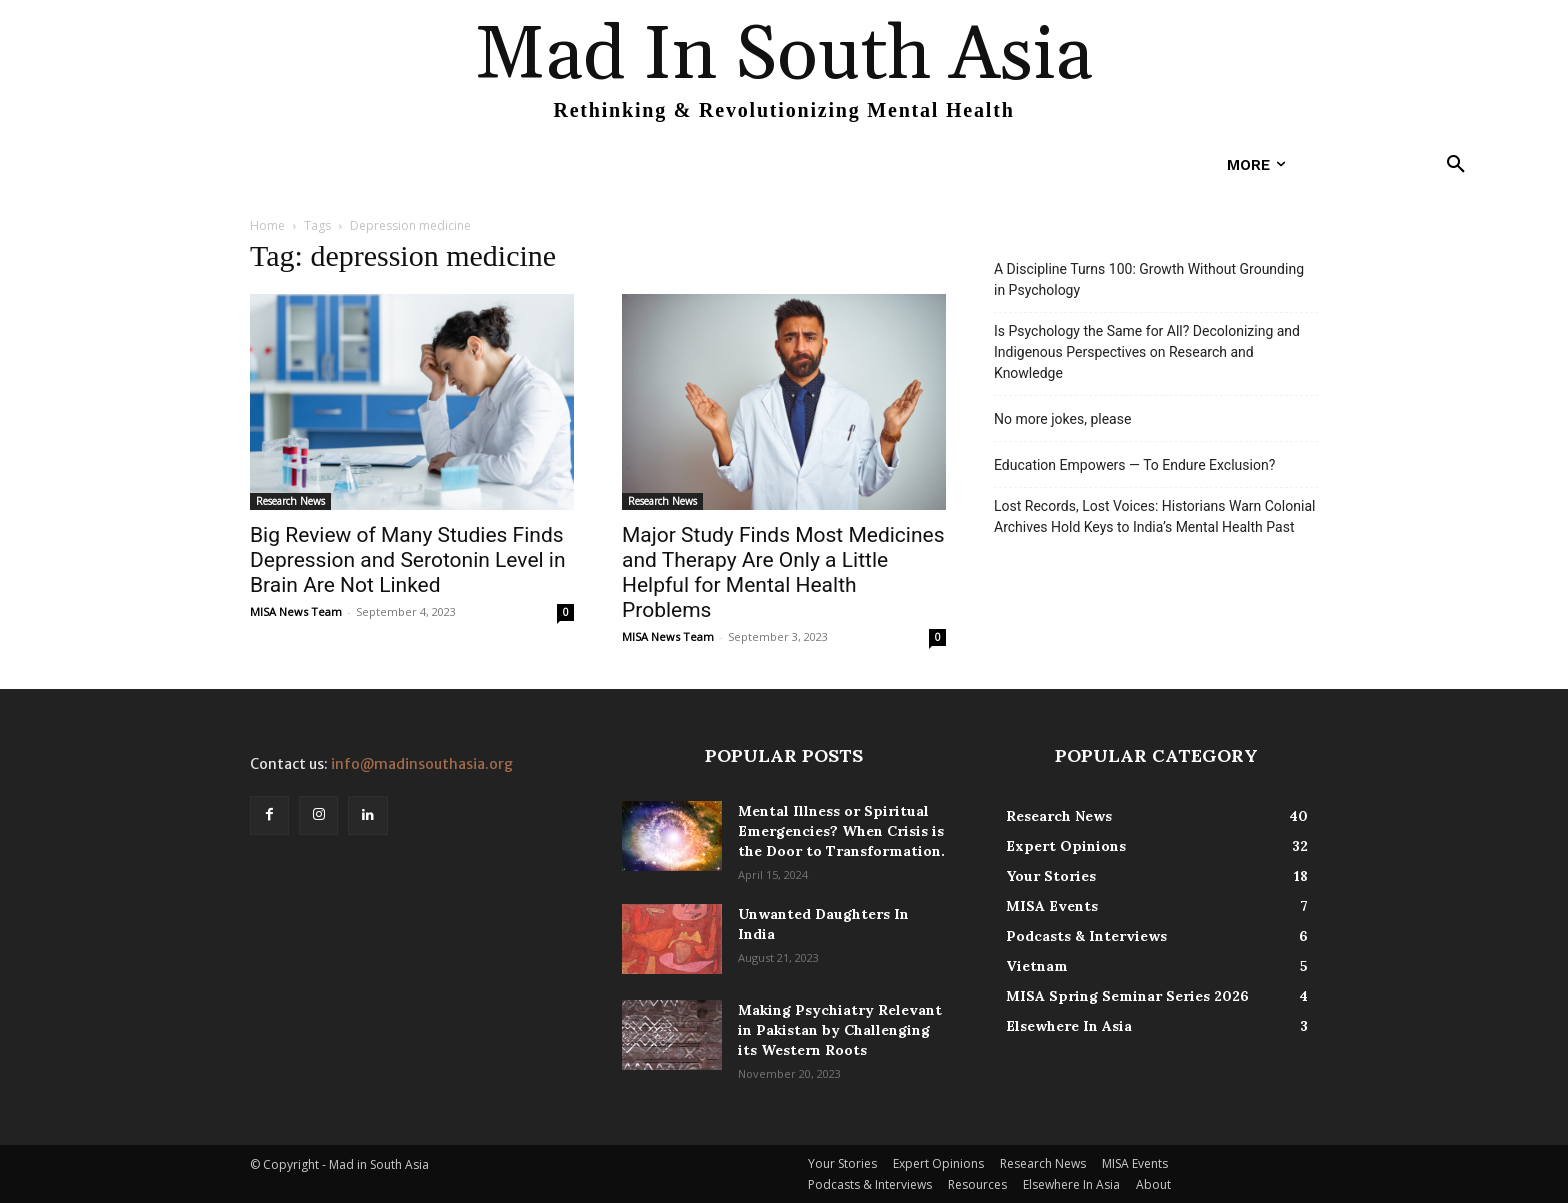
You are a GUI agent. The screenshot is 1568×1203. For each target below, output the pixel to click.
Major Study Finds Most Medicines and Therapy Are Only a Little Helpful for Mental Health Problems (783, 572)
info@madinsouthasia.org (422, 764)
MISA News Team (296, 611)
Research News (290, 501)
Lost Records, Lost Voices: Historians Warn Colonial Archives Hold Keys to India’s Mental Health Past (1154, 516)
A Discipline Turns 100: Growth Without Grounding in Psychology (1149, 279)
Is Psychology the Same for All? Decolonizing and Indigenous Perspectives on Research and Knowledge (1147, 352)
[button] (1456, 165)
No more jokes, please (1062, 419)
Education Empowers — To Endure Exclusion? (1134, 465)
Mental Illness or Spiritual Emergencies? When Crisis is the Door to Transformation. (841, 831)
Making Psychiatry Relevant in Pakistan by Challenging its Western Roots (840, 1030)
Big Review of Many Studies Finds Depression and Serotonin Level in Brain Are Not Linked (408, 560)
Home (267, 225)
